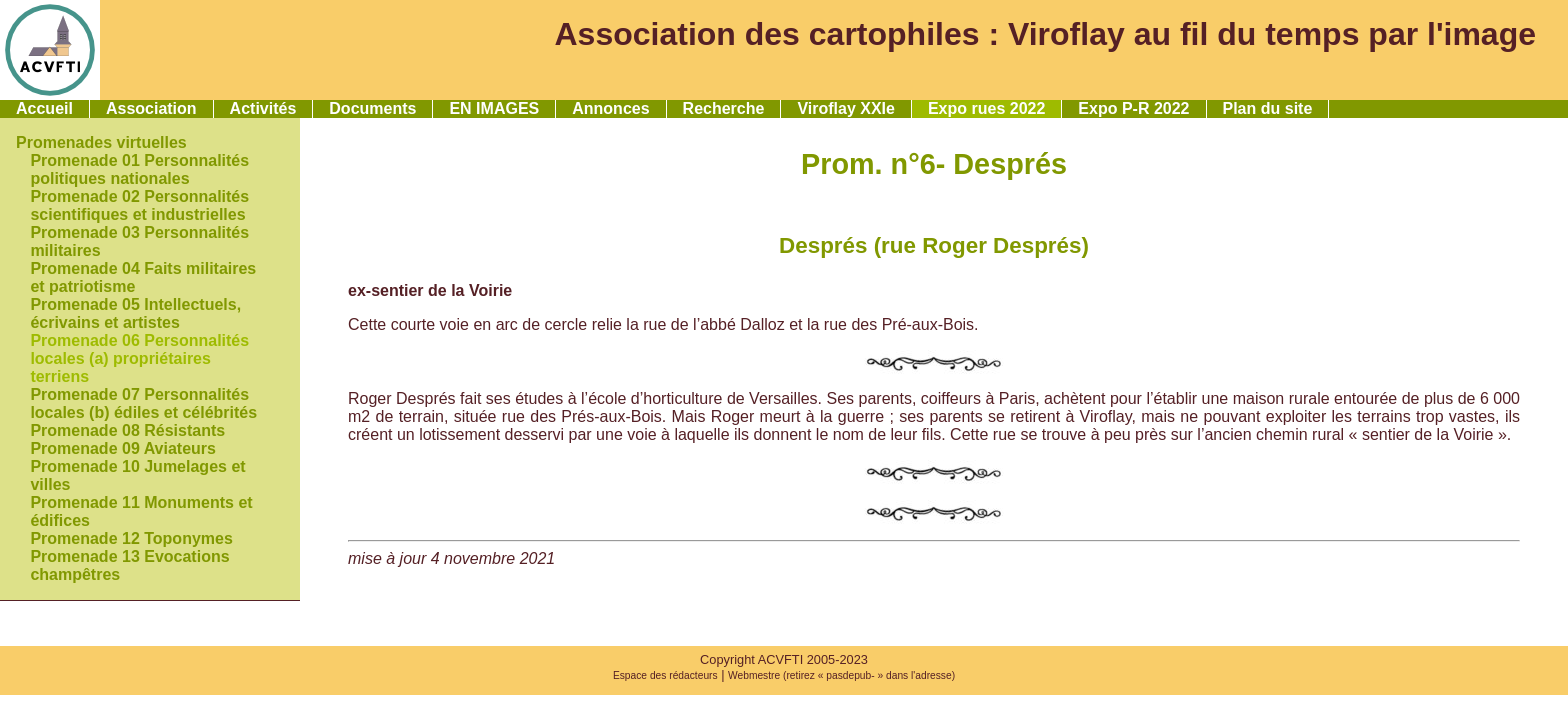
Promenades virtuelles (101, 142)
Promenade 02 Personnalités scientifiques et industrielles (139, 205)
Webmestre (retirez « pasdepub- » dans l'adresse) (841, 675)
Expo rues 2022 (986, 108)
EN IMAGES (494, 108)
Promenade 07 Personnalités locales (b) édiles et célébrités (143, 403)
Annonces (610, 108)
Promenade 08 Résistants (127, 430)
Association (151, 108)
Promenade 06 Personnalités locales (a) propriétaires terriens (139, 358)
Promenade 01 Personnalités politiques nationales (139, 169)
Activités (263, 108)
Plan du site (1268, 108)
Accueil (44, 108)
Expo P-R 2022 (1133, 108)
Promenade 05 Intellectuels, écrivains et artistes (135, 313)
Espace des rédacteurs (665, 675)
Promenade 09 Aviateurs (123, 448)
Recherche (724, 108)
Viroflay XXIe (846, 108)
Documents (372, 108)
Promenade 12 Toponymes (131, 538)
